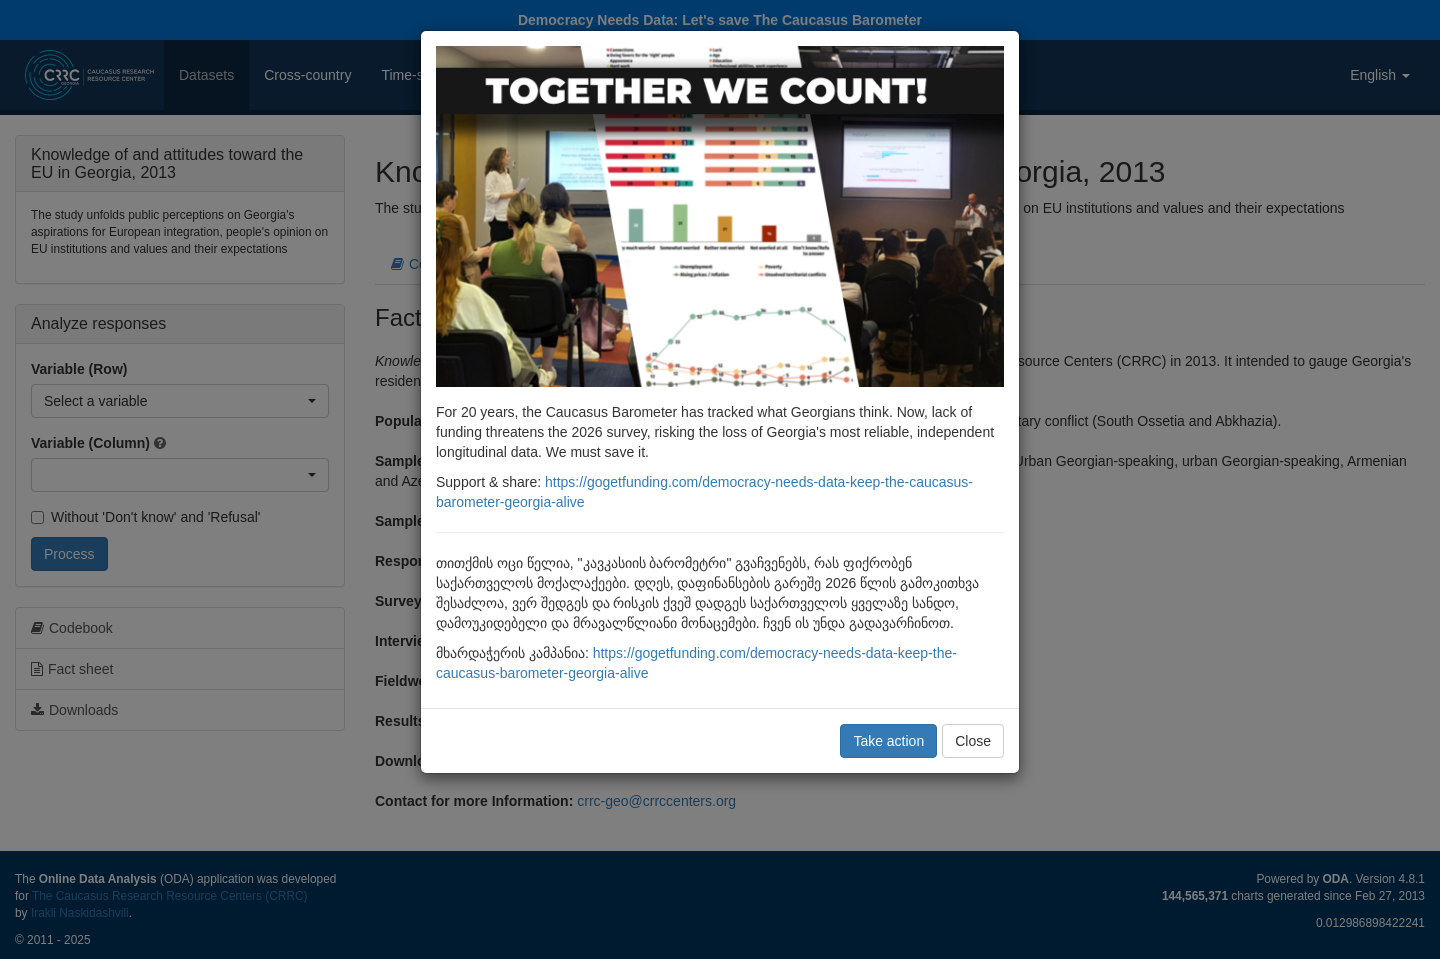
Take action (888, 741)
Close (973, 741)
